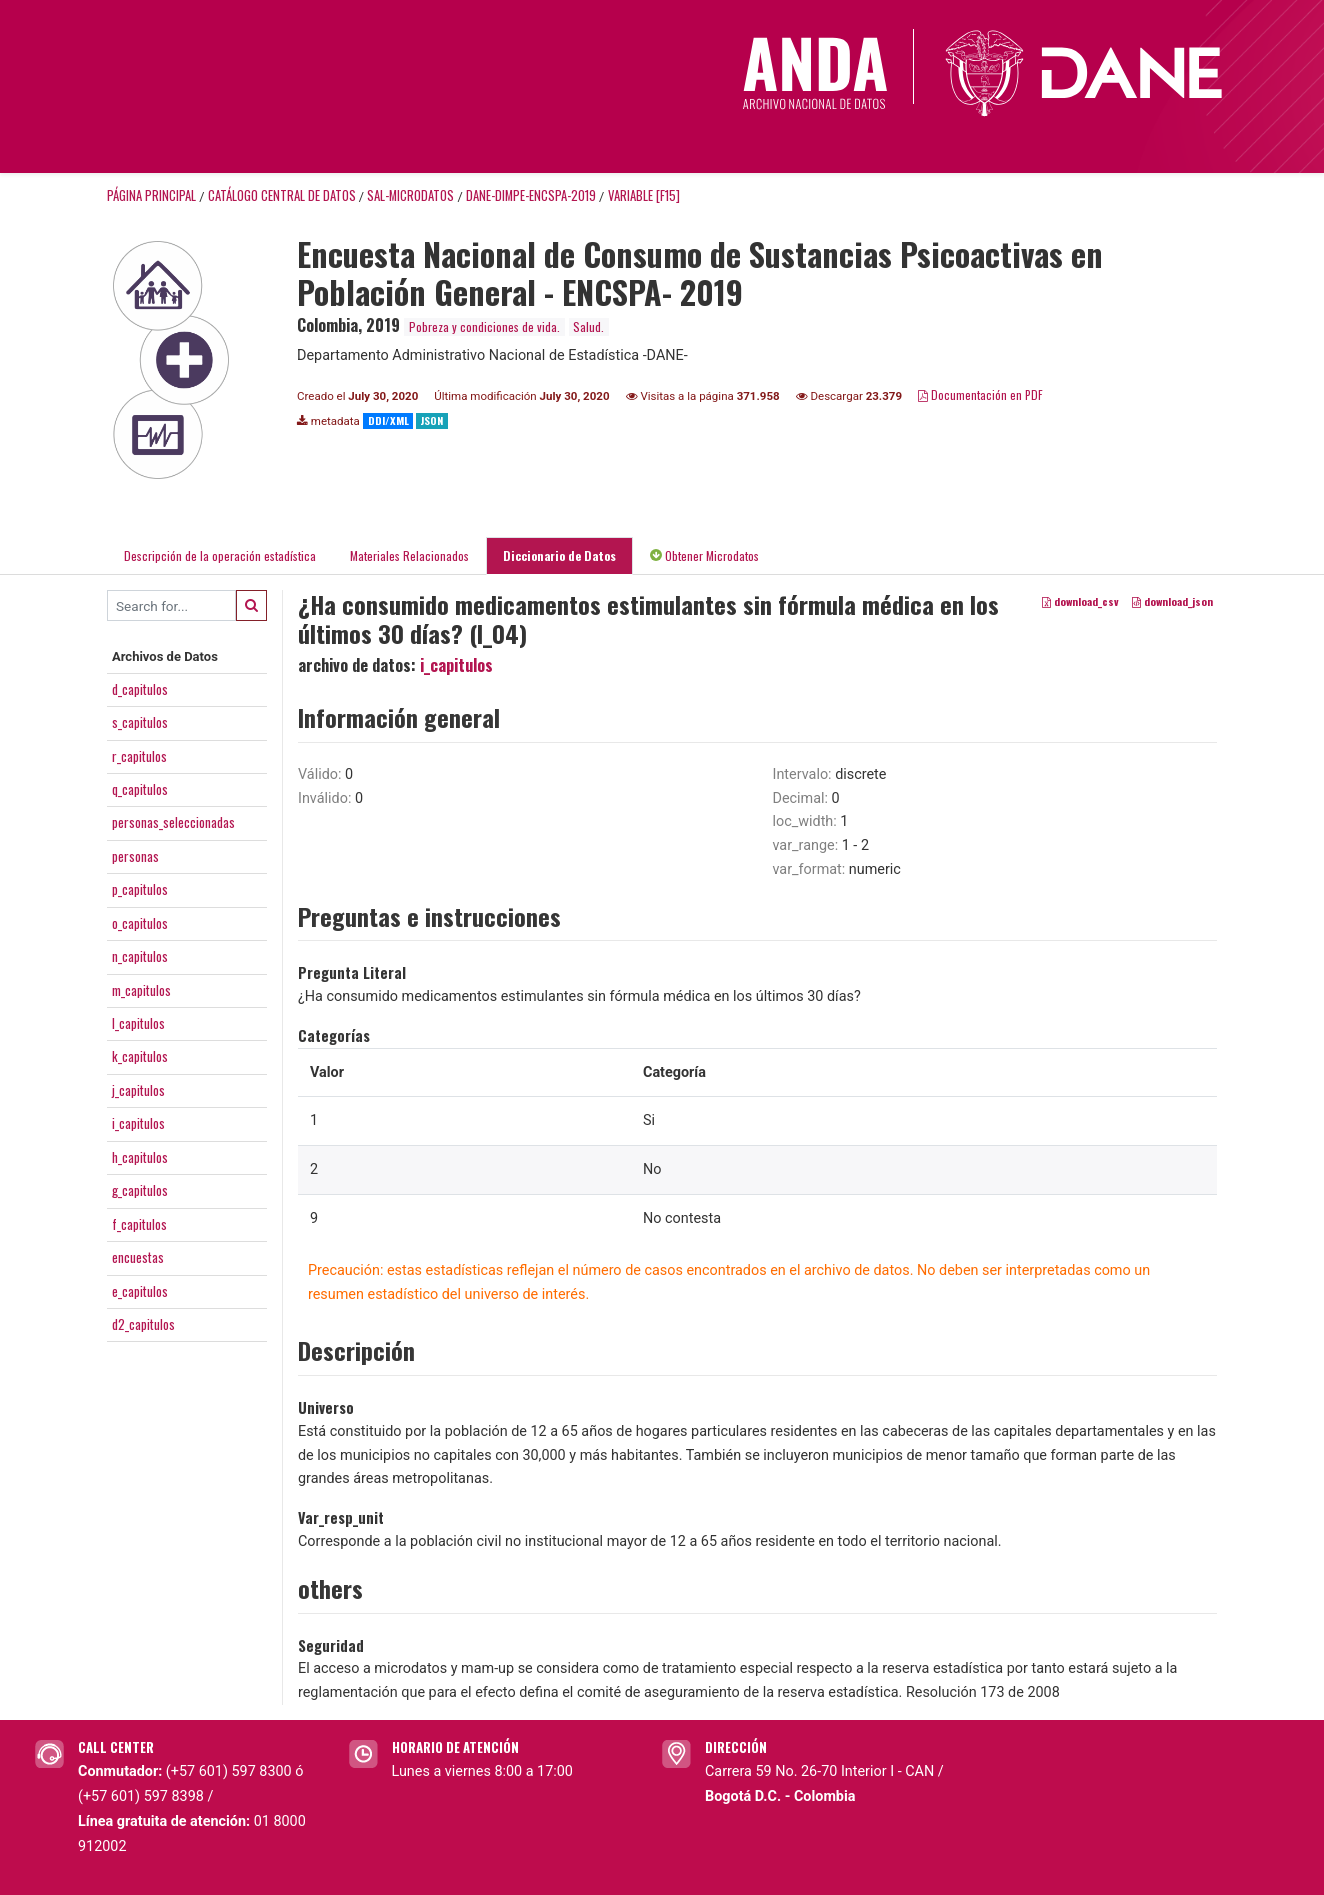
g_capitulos (140, 1190)
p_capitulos (140, 889)
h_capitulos (140, 1157)
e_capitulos (140, 1291)
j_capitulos (138, 1090)
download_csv (1080, 602)
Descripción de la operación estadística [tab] (220, 555)
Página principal (151, 195)
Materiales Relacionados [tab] (409, 555)
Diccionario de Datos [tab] (559, 555)
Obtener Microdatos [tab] (704, 555)
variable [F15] (644, 195)
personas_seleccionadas (173, 822)
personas (135, 856)
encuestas (138, 1257)
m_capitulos (141, 990)
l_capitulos (138, 1023)
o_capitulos (140, 923)
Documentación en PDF (980, 394)
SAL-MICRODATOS (410, 195)
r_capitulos (139, 756)
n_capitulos (140, 956)
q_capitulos (140, 789)
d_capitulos (140, 689)
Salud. (588, 326)
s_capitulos (140, 722)
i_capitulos (138, 1123)
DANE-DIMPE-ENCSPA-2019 (531, 195)
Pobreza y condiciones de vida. (484, 326)
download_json (1172, 602)
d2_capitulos (143, 1324)
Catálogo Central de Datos (282, 195)
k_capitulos (140, 1056)
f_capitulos (139, 1224)
